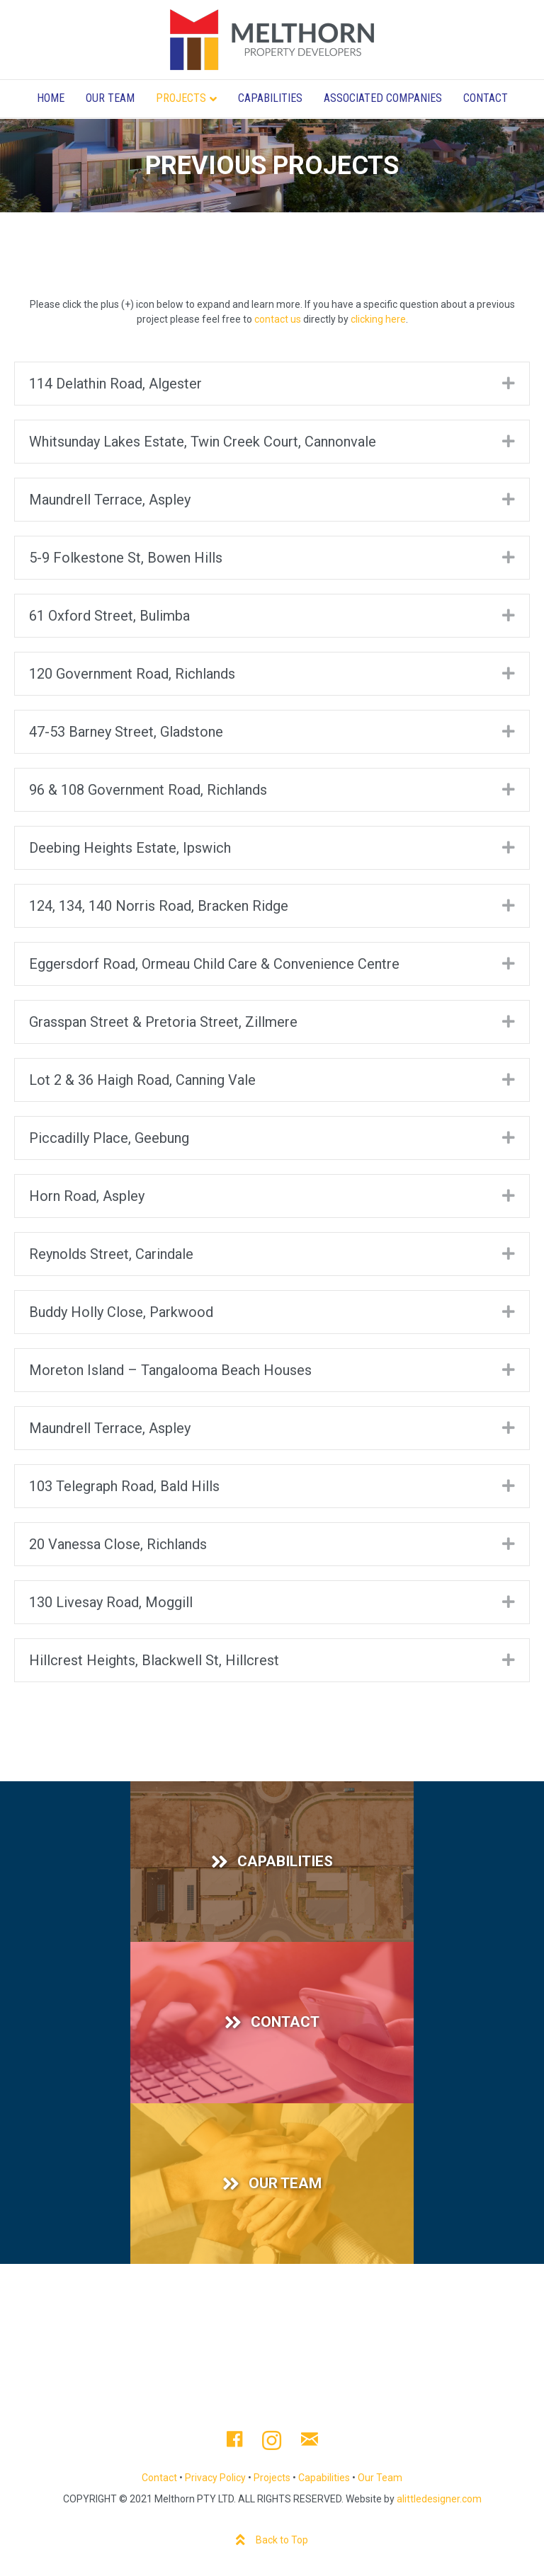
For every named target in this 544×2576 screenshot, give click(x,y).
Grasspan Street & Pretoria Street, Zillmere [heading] (163, 1021)
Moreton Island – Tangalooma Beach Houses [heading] (170, 1370)
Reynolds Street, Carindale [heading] (111, 1254)
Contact (485, 98)
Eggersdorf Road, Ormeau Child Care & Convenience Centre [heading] (214, 963)
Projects (181, 98)
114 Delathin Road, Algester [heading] (115, 383)
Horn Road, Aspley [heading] (86, 1196)
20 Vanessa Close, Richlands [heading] (118, 1544)
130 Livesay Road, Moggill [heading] (111, 1602)
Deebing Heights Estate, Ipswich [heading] (130, 847)
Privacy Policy (215, 2477)
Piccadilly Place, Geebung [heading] (109, 1137)
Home (50, 98)
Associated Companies (383, 98)
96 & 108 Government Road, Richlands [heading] (148, 789)
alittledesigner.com (439, 2499)
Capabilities (270, 98)
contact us (277, 319)
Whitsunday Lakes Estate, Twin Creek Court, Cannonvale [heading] (202, 441)
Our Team (110, 98)
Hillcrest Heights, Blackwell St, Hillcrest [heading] (154, 1660)
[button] (508, 383)
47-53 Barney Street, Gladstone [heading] (126, 731)
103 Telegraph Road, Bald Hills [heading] (124, 1486)
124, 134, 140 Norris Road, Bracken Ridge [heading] (158, 905)
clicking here (378, 319)
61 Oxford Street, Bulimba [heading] (109, 615)
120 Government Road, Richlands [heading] (132, 673)
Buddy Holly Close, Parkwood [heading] (121, 1312)
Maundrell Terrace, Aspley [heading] (110, 499)
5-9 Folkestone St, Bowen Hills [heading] (125, 557)
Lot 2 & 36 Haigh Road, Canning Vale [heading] (142, 1079)
